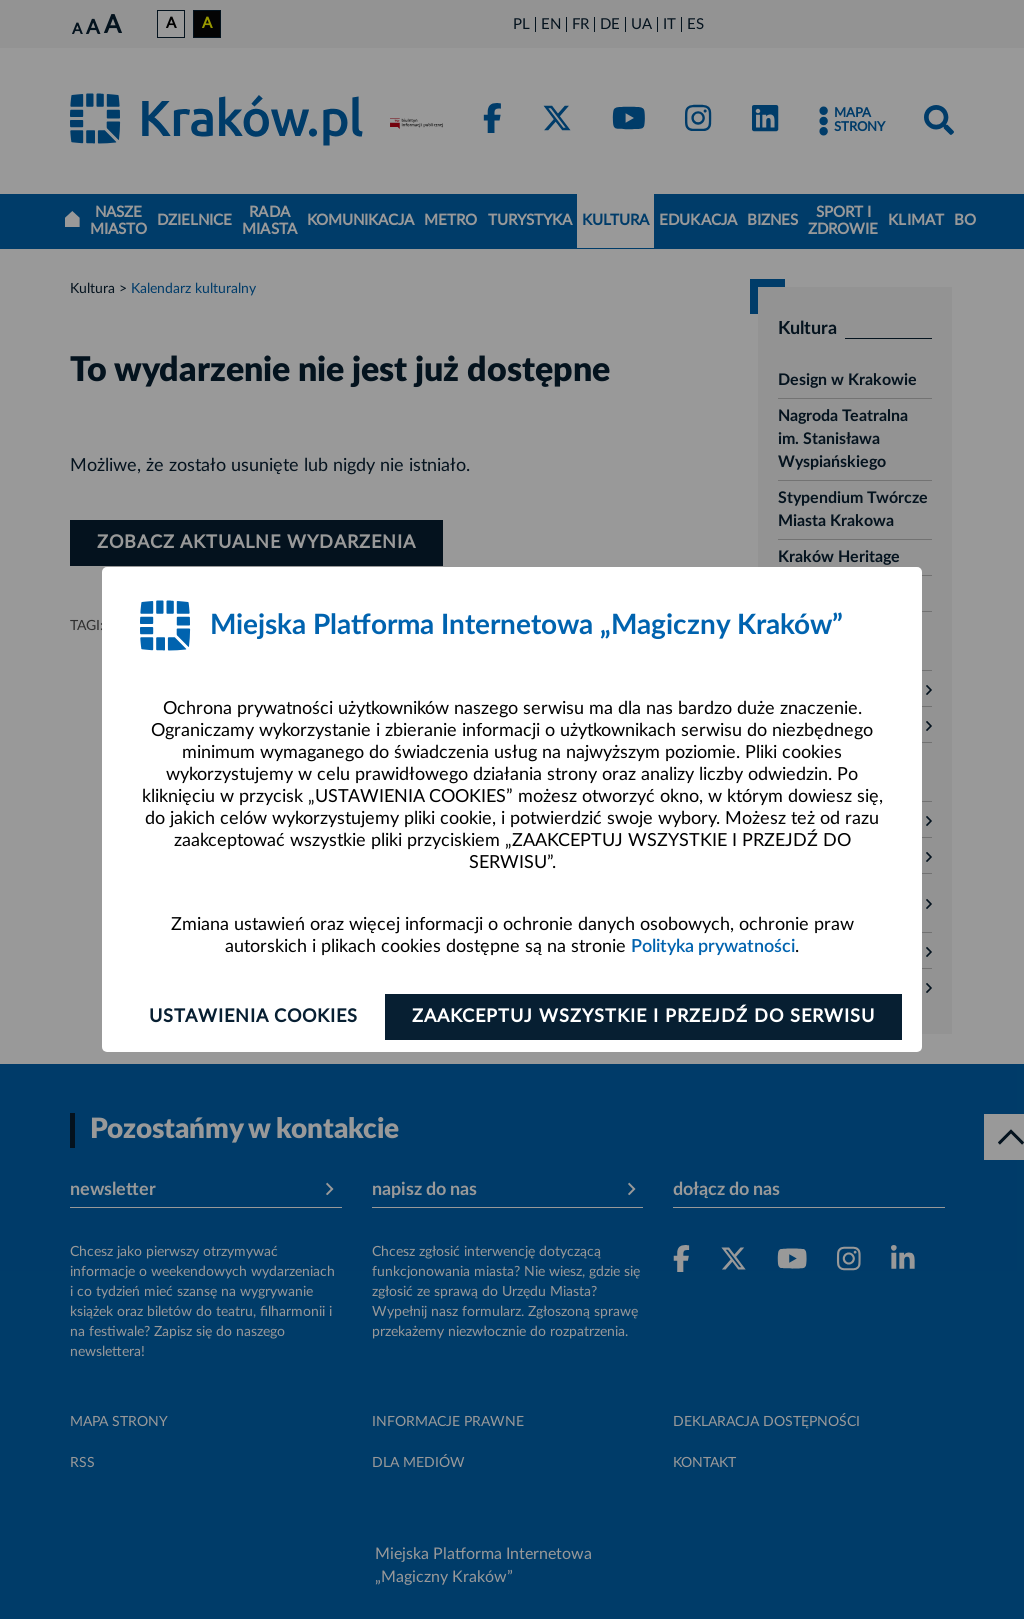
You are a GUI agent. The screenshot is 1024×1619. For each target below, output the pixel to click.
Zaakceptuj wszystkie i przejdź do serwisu (643, 1017)
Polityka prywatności (713, 947)
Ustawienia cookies (253, 1017)
